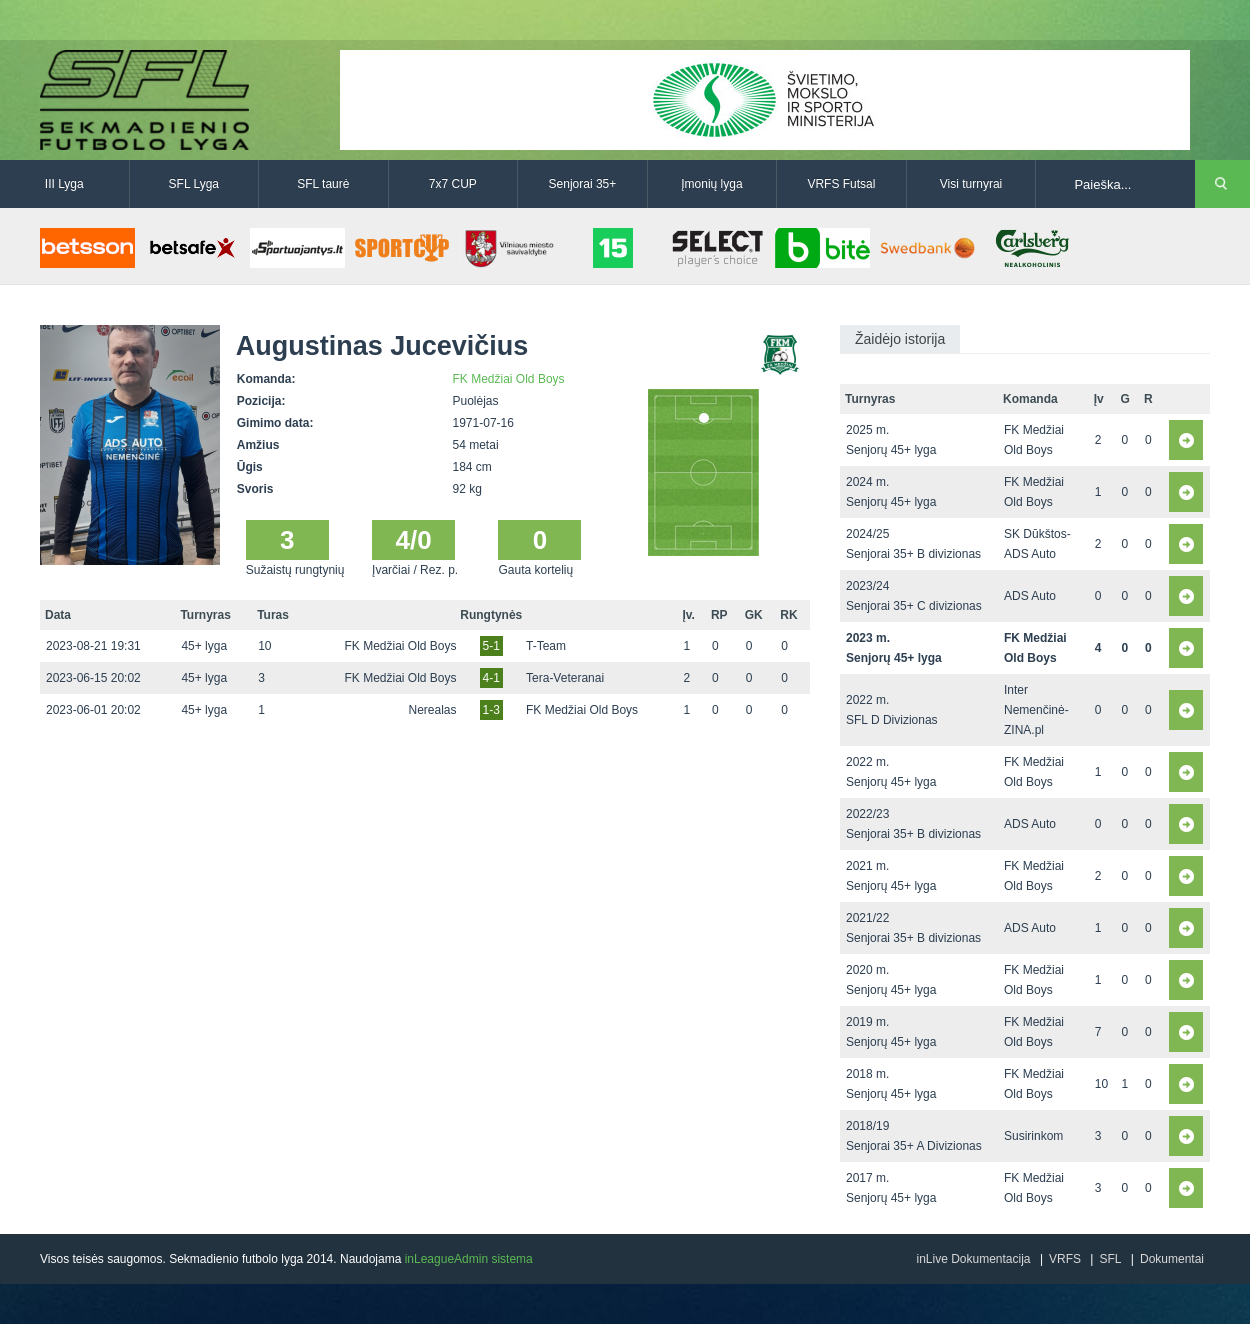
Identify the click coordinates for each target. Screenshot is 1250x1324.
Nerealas (432, 710)
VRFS (1065, 1259)
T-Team (546, 646)
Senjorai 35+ (583, 184)
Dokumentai (1172, 1259)
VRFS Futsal (841, 184)
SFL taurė (323, 184)
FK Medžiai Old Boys (509, 379)
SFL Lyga (194, 184)
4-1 (491, 678)
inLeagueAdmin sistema (469, 1259)
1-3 (491, 710)
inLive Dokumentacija (973, 1259)
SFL (1110, 1259)
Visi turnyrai (971, 184)
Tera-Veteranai (565, 678)
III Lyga (64, 184)
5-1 (491, 646)
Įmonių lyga (711, 184)
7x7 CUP (453, 184)
